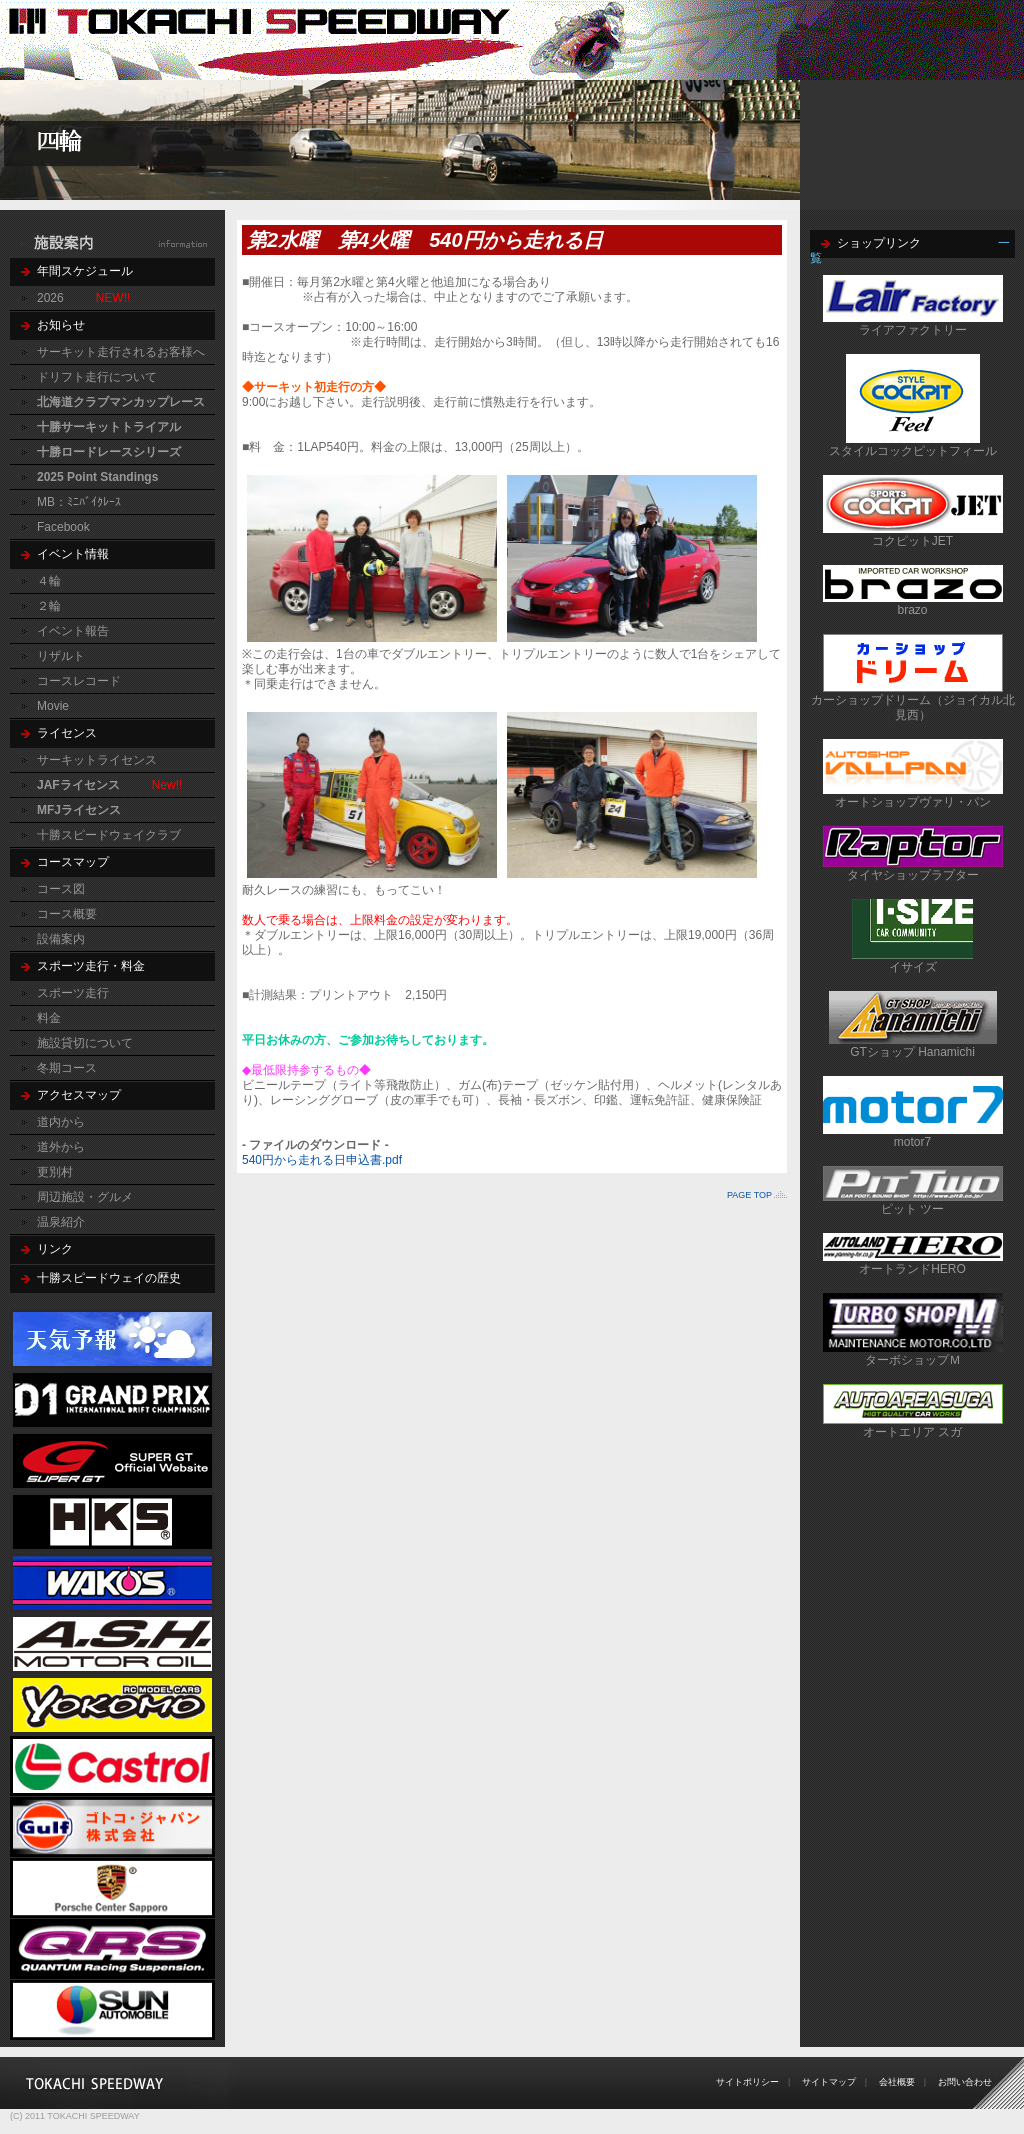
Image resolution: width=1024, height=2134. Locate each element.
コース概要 (67, 914)
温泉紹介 (61, 1222)
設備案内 (61, 939)
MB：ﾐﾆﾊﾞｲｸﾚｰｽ (79, 502)
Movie (53, 706)
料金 (49, 1018)
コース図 (61, 889)
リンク (55, 1249)
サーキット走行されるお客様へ (121, 352)
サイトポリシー (747, 2082)
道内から (61, 1122)
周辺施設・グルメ (85, 1197)
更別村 (55, 1172)
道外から (61, 1147)
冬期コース (67, 1068)
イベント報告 (73, 631)
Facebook (63, 527)
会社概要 (897, 2082)
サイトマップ (829, 2082)
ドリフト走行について (97, 377)
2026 (50, 298)
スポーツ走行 (73, 993)
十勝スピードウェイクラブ (109, 835)
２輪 (49, 606)
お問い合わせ (965, 2082)
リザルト (61, 656)
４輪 (49, 581)
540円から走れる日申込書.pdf (322, 1160)
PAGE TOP (749, 1195)
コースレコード (79, 681)
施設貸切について (85, 1043)
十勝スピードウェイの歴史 (109, 1278)
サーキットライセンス (97, 760)
